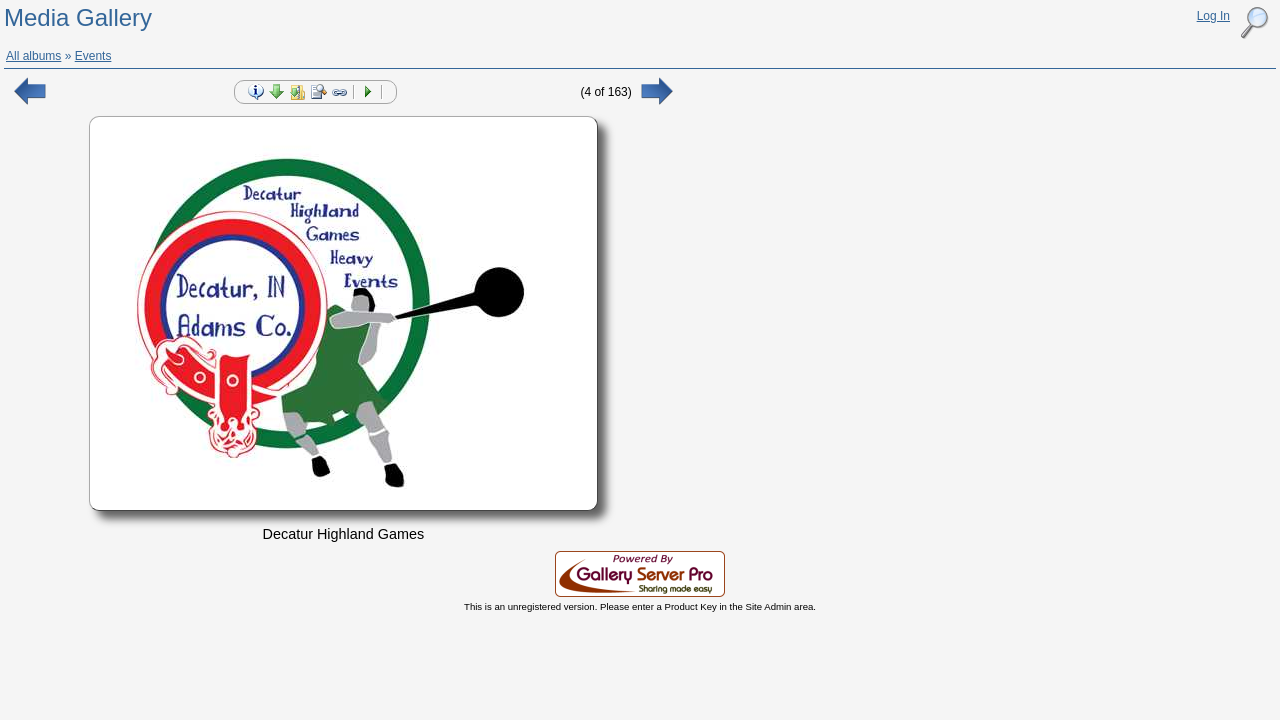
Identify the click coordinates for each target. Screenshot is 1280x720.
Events (93, 56)
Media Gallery (78, 17)
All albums (33, 56)
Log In (1213, 16)
